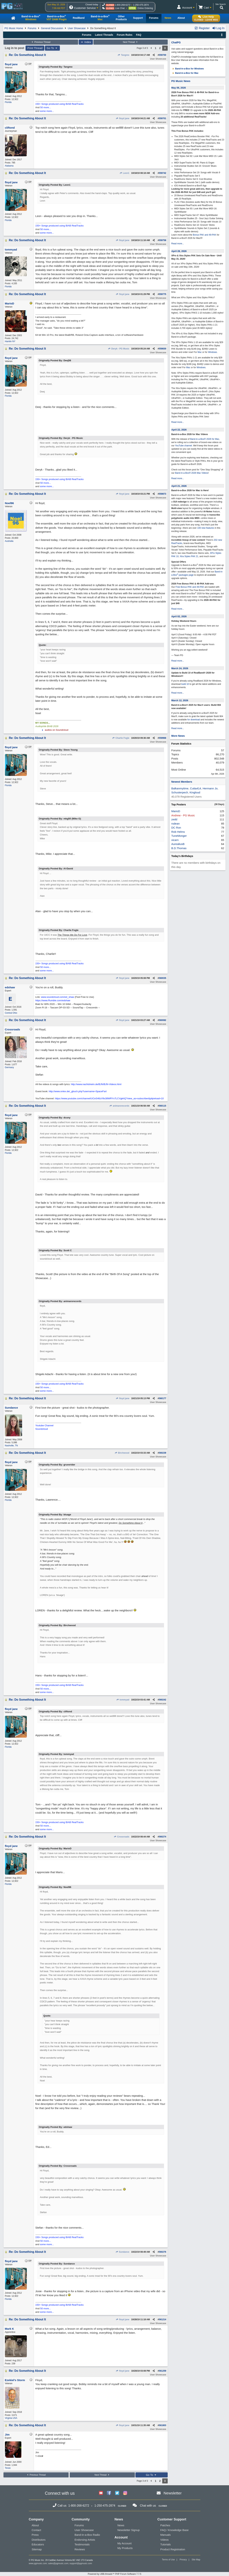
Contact (36, 2530)
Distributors (39, 2539)
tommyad (122, 1699)
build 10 (185, 684)
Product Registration (172, 2549)
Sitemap (37, 2549)
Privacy (183, 2559)
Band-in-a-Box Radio (87, 2534)
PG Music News (180, 81)
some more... (47, 111)
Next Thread (130, 42)
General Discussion (52, 28)
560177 (162, 1398)
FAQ (138, 34)
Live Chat (120, 8)
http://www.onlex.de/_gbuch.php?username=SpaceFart (78, 1091)
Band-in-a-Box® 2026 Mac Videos (191, 473)
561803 (162, 2425)
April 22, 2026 (179, 429)
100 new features (205, 528)
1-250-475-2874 (141, 5)
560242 (162, 1699)
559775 (162, 294)
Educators (38, 2544)
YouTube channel (183, 445)
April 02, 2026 (179, 616)
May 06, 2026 (178, 87)
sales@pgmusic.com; (59, 2563)
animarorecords (119, 1106)
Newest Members (181, 781)
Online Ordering (145, 8)
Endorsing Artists (85, 2539)
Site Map (196, 2559)
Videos (164, 2539)
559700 (162, 55)
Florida (8, 102)
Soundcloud (41, 1429)
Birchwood (122, 1453)
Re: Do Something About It (27, 54)
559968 (162, 738)
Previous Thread (40, 42)
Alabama (9, 166)
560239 (162, 1453)
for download (193, 719)
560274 (162, 1836)
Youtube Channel (44, 1425)
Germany (9, 1067)
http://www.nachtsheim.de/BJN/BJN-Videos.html (96, 1084)
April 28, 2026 (179, 251)
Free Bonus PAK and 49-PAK (190, 587)
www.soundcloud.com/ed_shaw (57, 997)
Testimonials (82, 2544)
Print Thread (35, 48)
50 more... (45, 107)
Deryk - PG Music (118, 348)
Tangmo (123, 55)
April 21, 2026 (179, 486)
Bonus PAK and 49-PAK (204, 235)
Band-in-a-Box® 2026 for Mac (204, 439)
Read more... (177, 243)
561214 (162, 2319)
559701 (162, 118)
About (35, 2525)
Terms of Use (168, 2559)
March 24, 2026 (179, 668)
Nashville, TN (11, 1445)
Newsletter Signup (129, 2530)
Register (202, 28)
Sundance (122, 2252)
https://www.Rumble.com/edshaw (52, 1000)
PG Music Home (14, 28)
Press (35, 2534)
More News (178, 735)
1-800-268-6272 (122, 5)
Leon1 (124, 173)
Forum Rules (124, 34)
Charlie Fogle (120, 738)
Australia (9, 541)
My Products (125, 2548)
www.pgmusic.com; (38, 2563)
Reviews (80, 2549)
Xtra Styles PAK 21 (189, 556)
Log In (218, 28)
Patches (165, 2525)
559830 (162, 348)
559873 (162, 494)
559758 (162, 240)
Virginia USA (11, 2418)
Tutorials (165, 2544)
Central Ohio (11, 1013)
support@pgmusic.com (81, 2563)
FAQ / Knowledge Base (174, 2530)
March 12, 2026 (179, 700)
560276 (162, 2252)
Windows (212, 352)
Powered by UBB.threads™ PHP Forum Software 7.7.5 (114, 2574)
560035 (162, 978)
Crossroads (121, 1836)
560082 (162, 1020)
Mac (200, 352)
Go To (52, 48)
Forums (32, 28)
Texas (8, 2468)
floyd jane (122, 118)
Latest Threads (104, 34)
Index (85, 42)
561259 (162, 2371)
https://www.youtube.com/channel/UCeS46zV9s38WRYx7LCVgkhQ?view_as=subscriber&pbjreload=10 (109, 1098)
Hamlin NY (10, 341)
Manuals (165, 2534)
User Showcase (77, 28)
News (121, 2525)
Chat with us (148, 2505)
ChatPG (176, 42)
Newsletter (172, 2493)
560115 (162, 1106)
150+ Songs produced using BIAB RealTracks (59, 104)
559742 (162, 173)
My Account (125, 2543)
